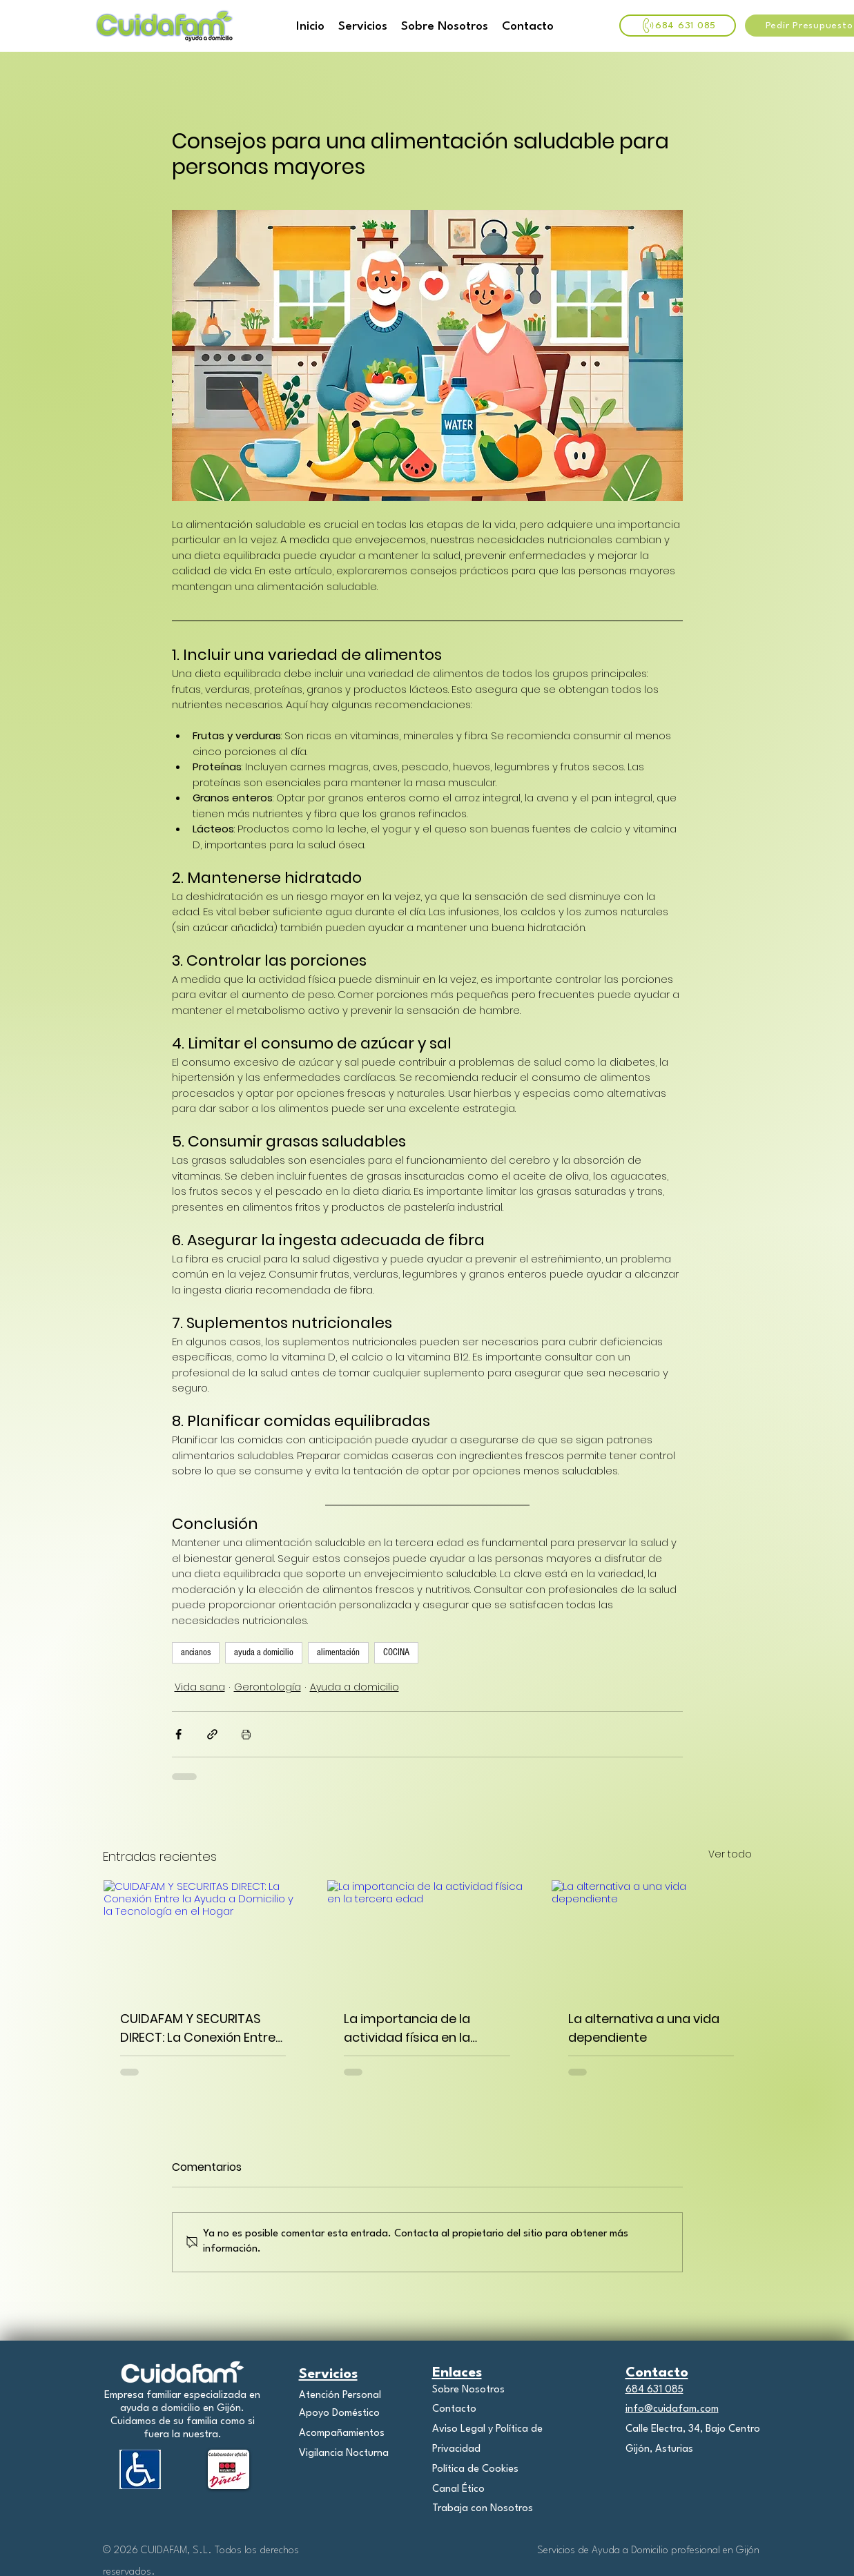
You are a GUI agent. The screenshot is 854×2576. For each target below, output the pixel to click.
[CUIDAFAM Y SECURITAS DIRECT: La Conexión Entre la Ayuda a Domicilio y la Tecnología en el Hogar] (203, 1936)
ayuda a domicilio (263, 1652)
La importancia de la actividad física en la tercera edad (407, 2028)
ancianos (196, 1652)
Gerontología (267, 1687)
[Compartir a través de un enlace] (212, 1734)
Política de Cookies (475, 2469)
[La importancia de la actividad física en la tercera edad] (427, 1936)
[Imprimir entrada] (246, 1734)
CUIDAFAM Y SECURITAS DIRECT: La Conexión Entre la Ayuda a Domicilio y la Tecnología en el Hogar (197, 2028)
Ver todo (730, 1854)
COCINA (396, 1652)
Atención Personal (340, 2395)
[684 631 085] (677, 25)
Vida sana (200, 1687)
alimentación (338, 1652)
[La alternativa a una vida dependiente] (651, 1936)
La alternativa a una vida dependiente (643, 2028)
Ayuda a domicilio (354, 1687)
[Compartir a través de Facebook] (178, 1734)
